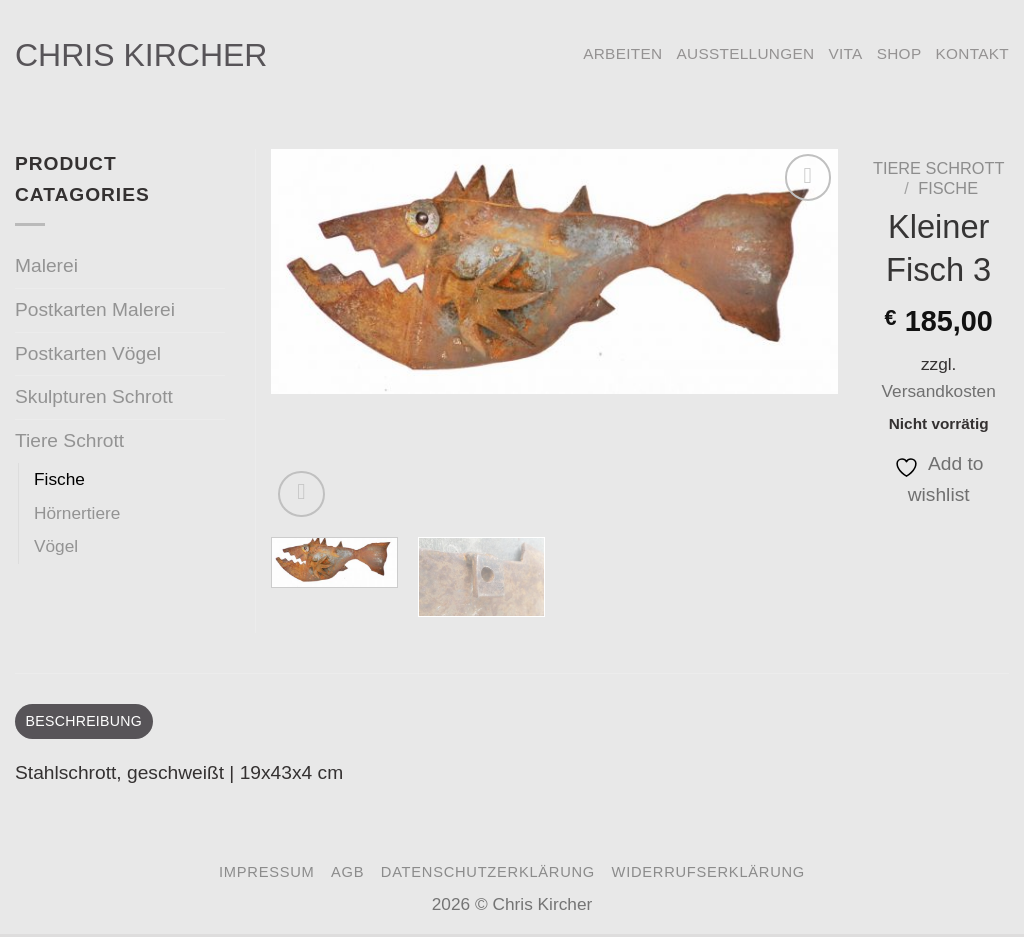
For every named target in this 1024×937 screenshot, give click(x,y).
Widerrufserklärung (708, 875)
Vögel (56, 546)
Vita (845, 53)
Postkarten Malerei (95, 309)
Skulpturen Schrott (94, 396)
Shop (899, 53)
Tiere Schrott (938, 168)
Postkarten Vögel (88, 353)
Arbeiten (622, 53)
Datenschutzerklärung (488, 875)
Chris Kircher (141, 55)
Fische (948, 188)
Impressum (266, 875)
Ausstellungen (745, 53)
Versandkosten (939, 391)
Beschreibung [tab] (90, 722)
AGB (347, 875)
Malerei (46, 265)
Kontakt (972, 53)
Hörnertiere (77, 513)
